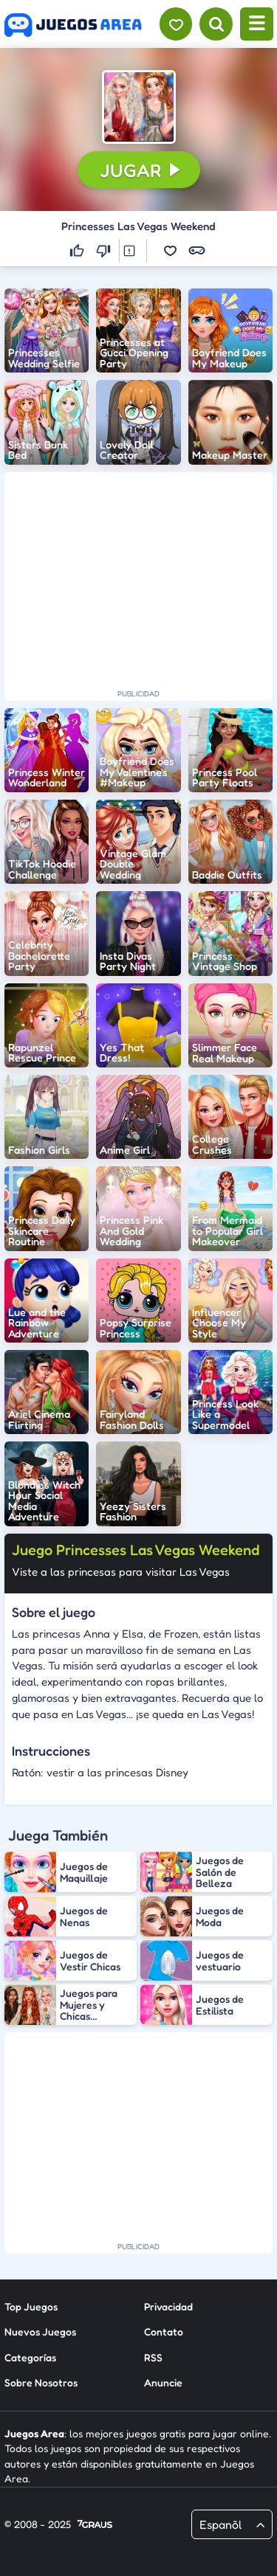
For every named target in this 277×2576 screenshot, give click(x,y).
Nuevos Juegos (40, 2331)
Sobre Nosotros (41, 2382)
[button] (139, 107)
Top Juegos (31, 2306)
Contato (163, 2331)
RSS (153, 2357)
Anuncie (163, 2382)
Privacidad (168, 2306)
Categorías (30, 2357)
